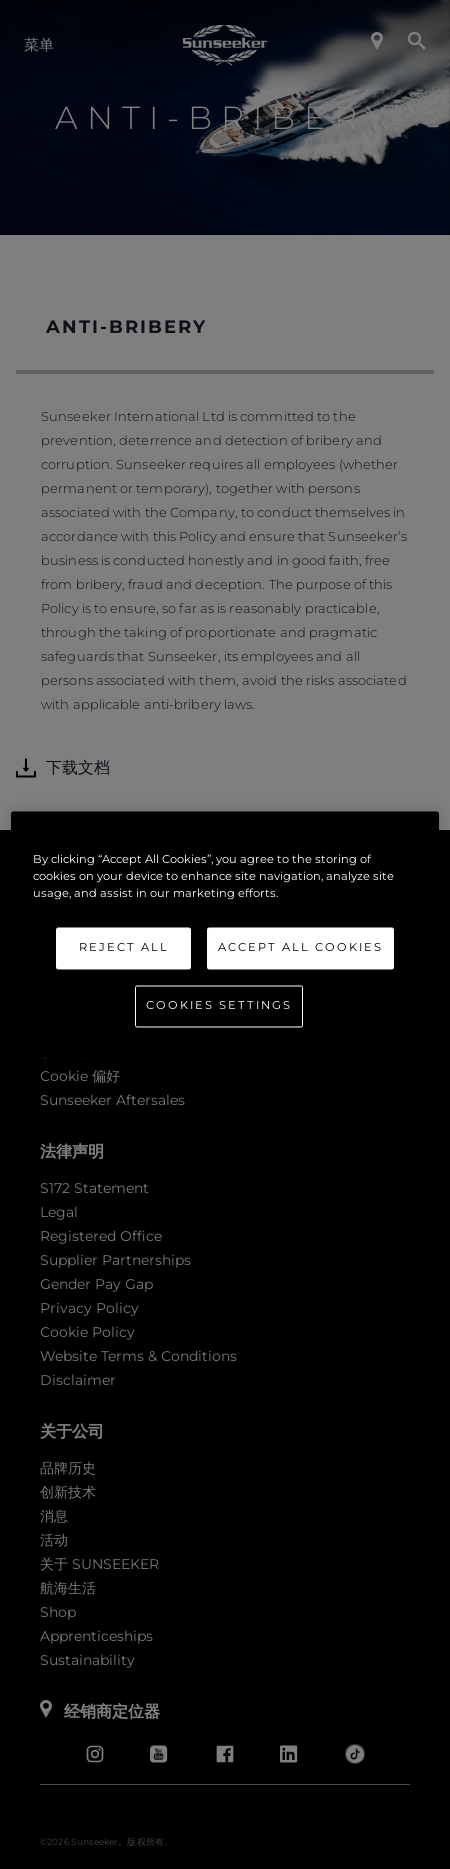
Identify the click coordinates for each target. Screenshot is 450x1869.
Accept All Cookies (300, 947)
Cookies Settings (219, 1005)
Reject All (124, 947)
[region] (225, 934)
